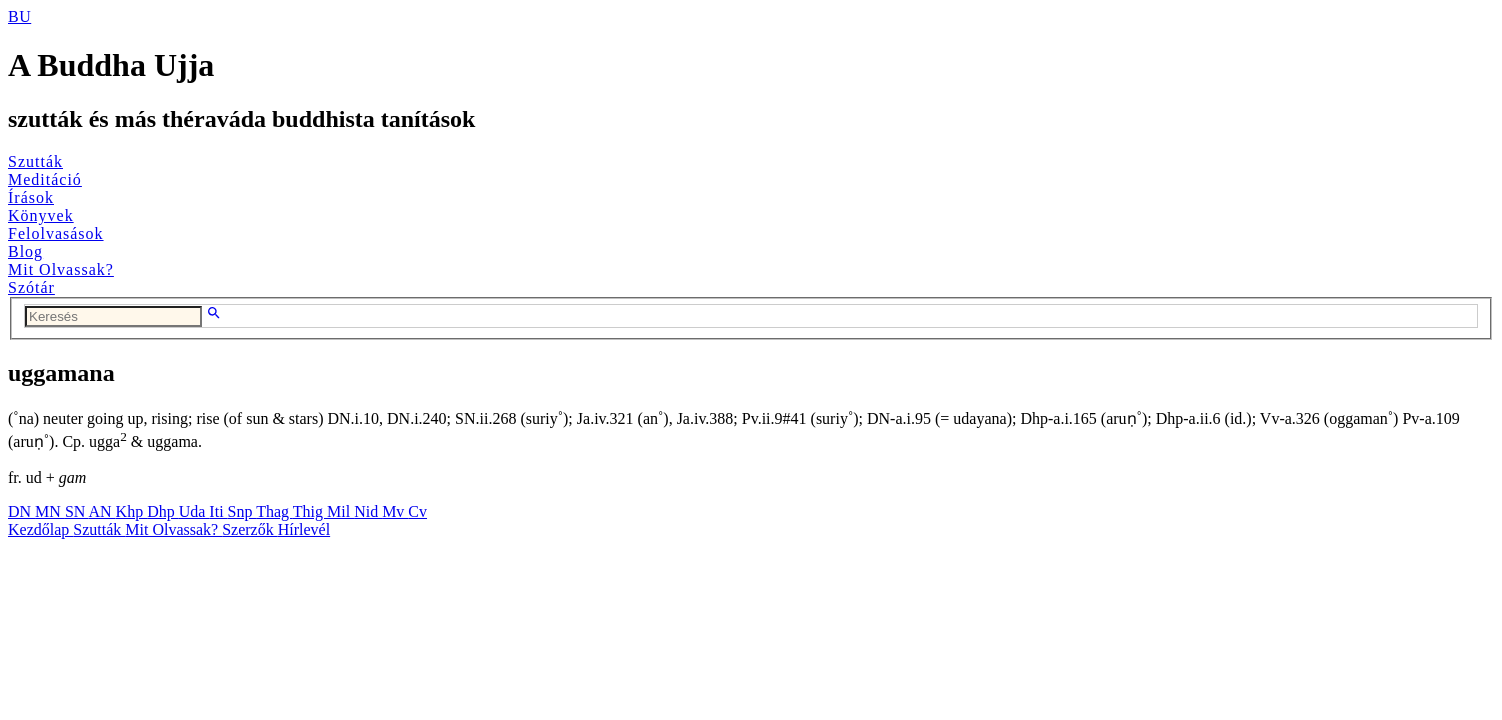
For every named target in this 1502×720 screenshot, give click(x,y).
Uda (194, 511)
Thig (310, 511)
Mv (395, 511)
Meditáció (45, 179)
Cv (417, 511)
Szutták (35, 161)
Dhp (163, 511)
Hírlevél (304, 529)
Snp (242, 511)
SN (77, 511)
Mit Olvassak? (61, 269)
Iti (218, 511)
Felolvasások (56, 233)
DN (21, 511)
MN (50, 511)
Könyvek (41, 215)
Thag (274, 511)
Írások (31, 197)
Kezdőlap (40, 529)
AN (101, 511)
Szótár (31, 287)
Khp (132, 511)
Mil (340, 511)
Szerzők (250, 529)
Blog (25, 251)
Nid (368, 511)
